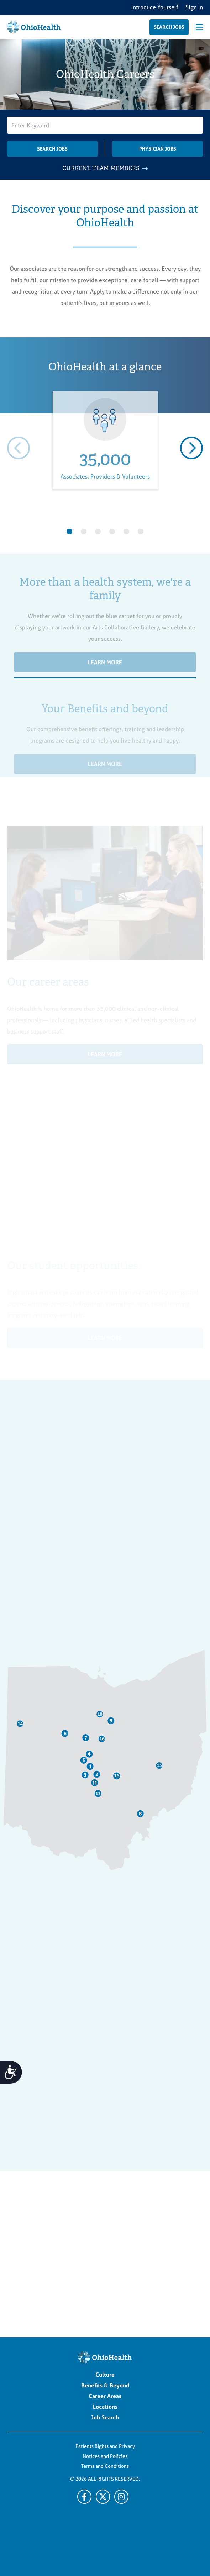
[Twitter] (121, 2497)
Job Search (105, 2417)
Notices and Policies (105, 2456)
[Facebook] (84, 2497)
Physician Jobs (157, 148)
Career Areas (105, 2396)
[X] (103, 2497)
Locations (105, 2407)
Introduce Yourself (154, 7)
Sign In (194, 7)
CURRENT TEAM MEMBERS (105, 168)
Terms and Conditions (105, 2465)
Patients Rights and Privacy (105, 2446)
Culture (105, 2375)
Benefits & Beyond (105, 2385)
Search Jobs (52, 148)
